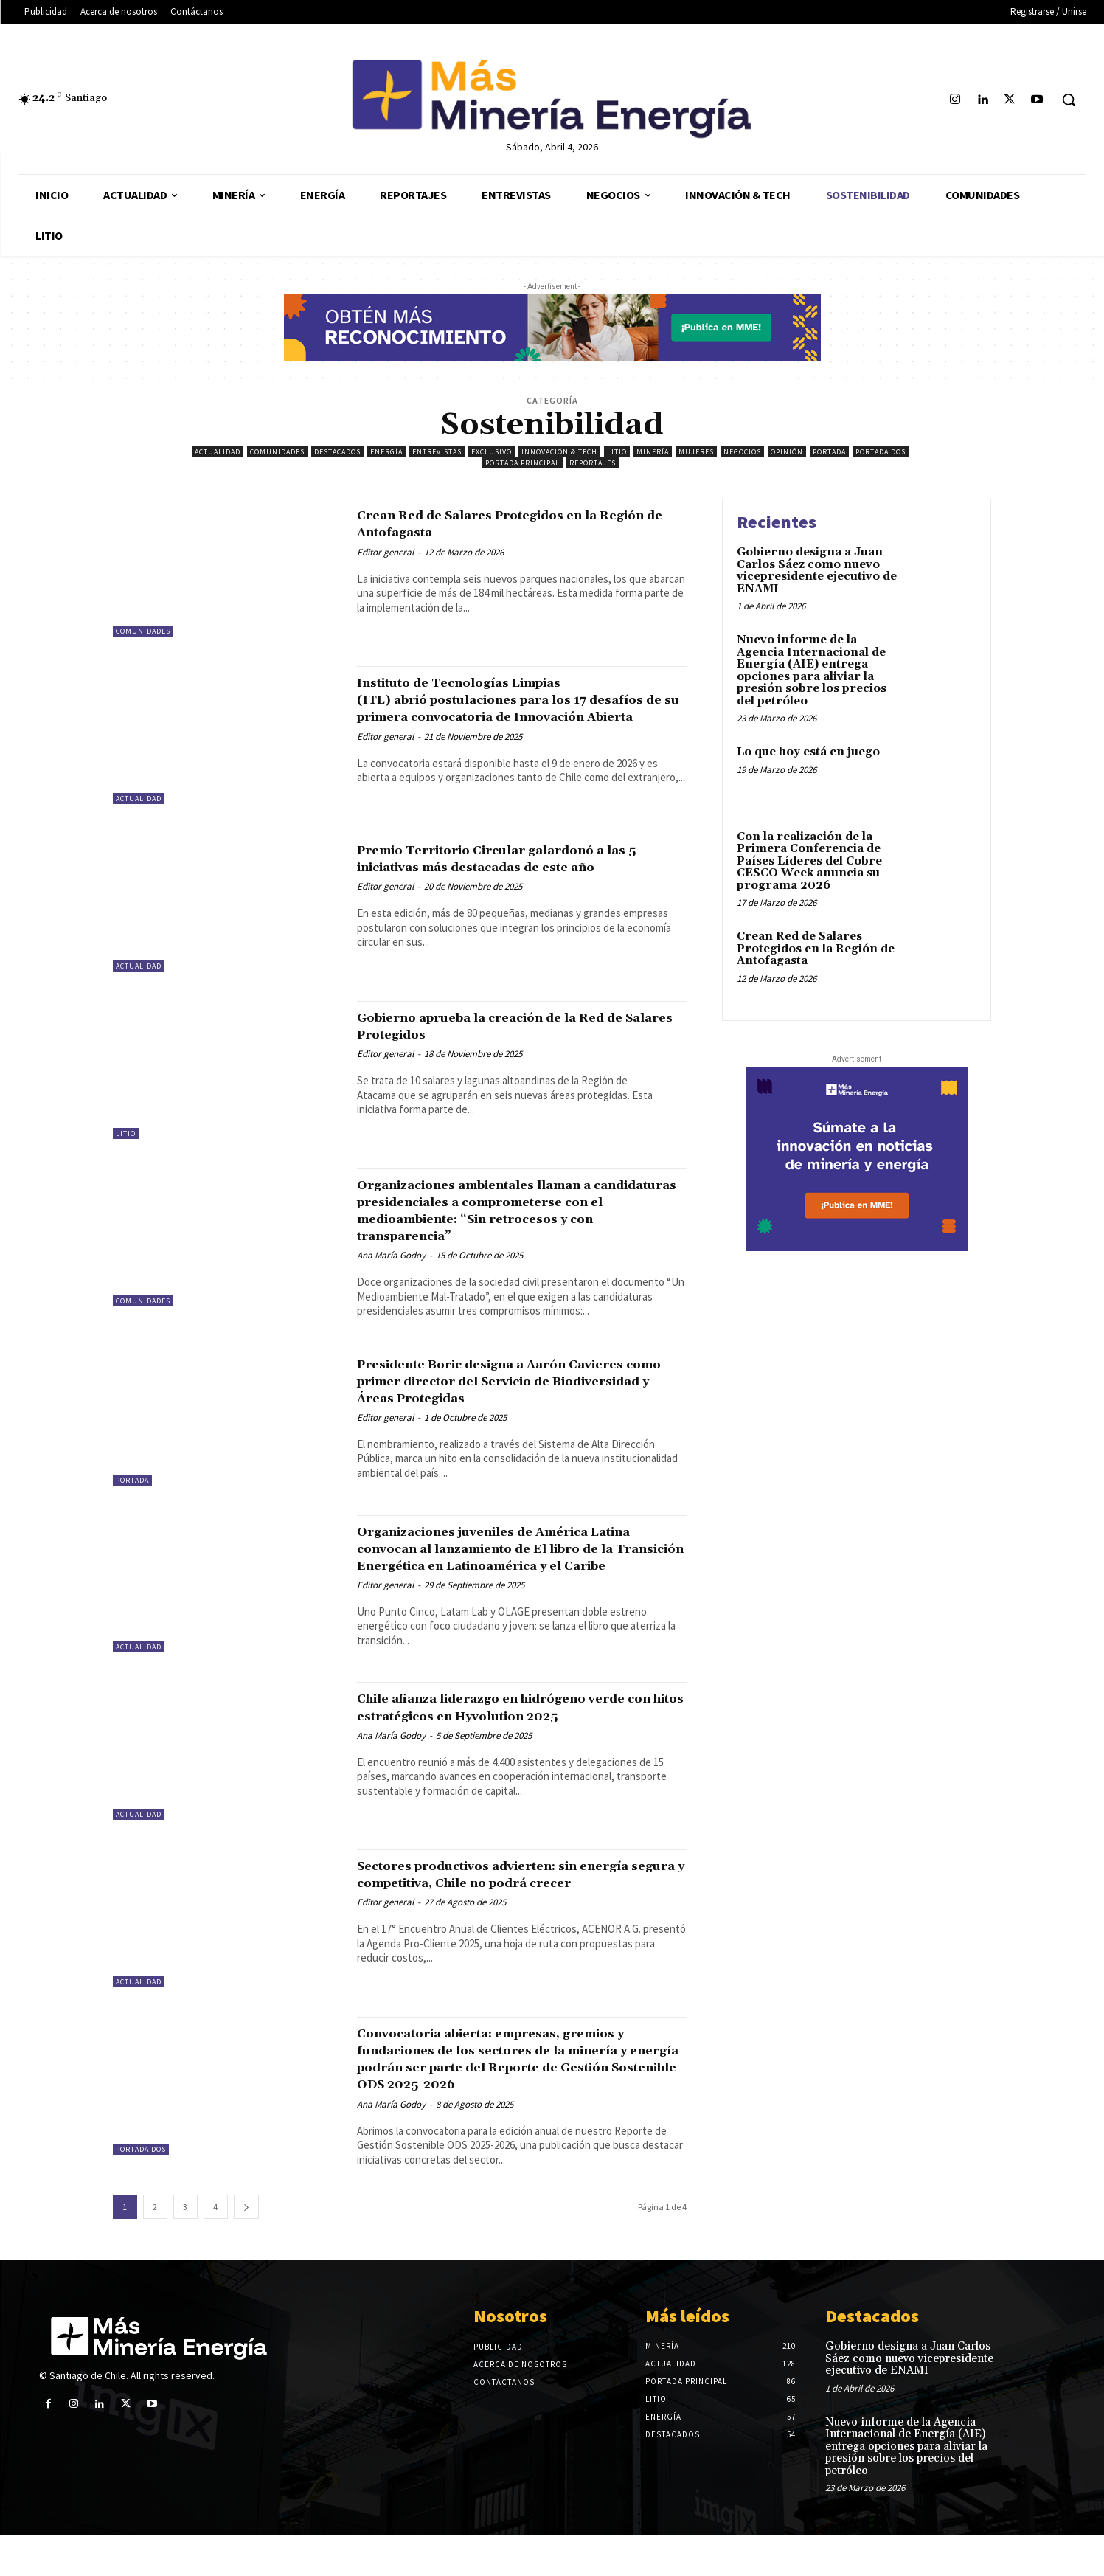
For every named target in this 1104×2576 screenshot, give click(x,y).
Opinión (787, 451)
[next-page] (246, 2247)
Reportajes (592, 462)
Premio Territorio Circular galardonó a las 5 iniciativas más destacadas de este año (515, 866)
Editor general (385, 552)
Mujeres (696, 451)
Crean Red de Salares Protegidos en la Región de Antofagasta (509, 523)
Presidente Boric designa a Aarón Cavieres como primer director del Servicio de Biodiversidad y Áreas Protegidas (495, 1389)
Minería (652, 451)
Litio (617, 451)
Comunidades (277, 451)
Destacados (337, 451)
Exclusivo (491, 451)
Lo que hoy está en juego (808, 752)
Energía (386, 451)
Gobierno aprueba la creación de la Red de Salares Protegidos (515, 1026)
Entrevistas (437, 451)
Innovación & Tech (559, 451)
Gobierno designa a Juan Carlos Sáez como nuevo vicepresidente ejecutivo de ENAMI (817, 570)
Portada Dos (881, 451)
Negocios (742, 451)
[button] (1068, 99)
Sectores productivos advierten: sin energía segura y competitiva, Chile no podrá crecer (510, 1906)
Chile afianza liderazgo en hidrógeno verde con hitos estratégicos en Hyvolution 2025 (503, 1738)
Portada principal (522, 462)
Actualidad (217, 451)
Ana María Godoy (391, 1255)
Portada (829, 451)
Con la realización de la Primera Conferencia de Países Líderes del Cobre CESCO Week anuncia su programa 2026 (809, 861)
